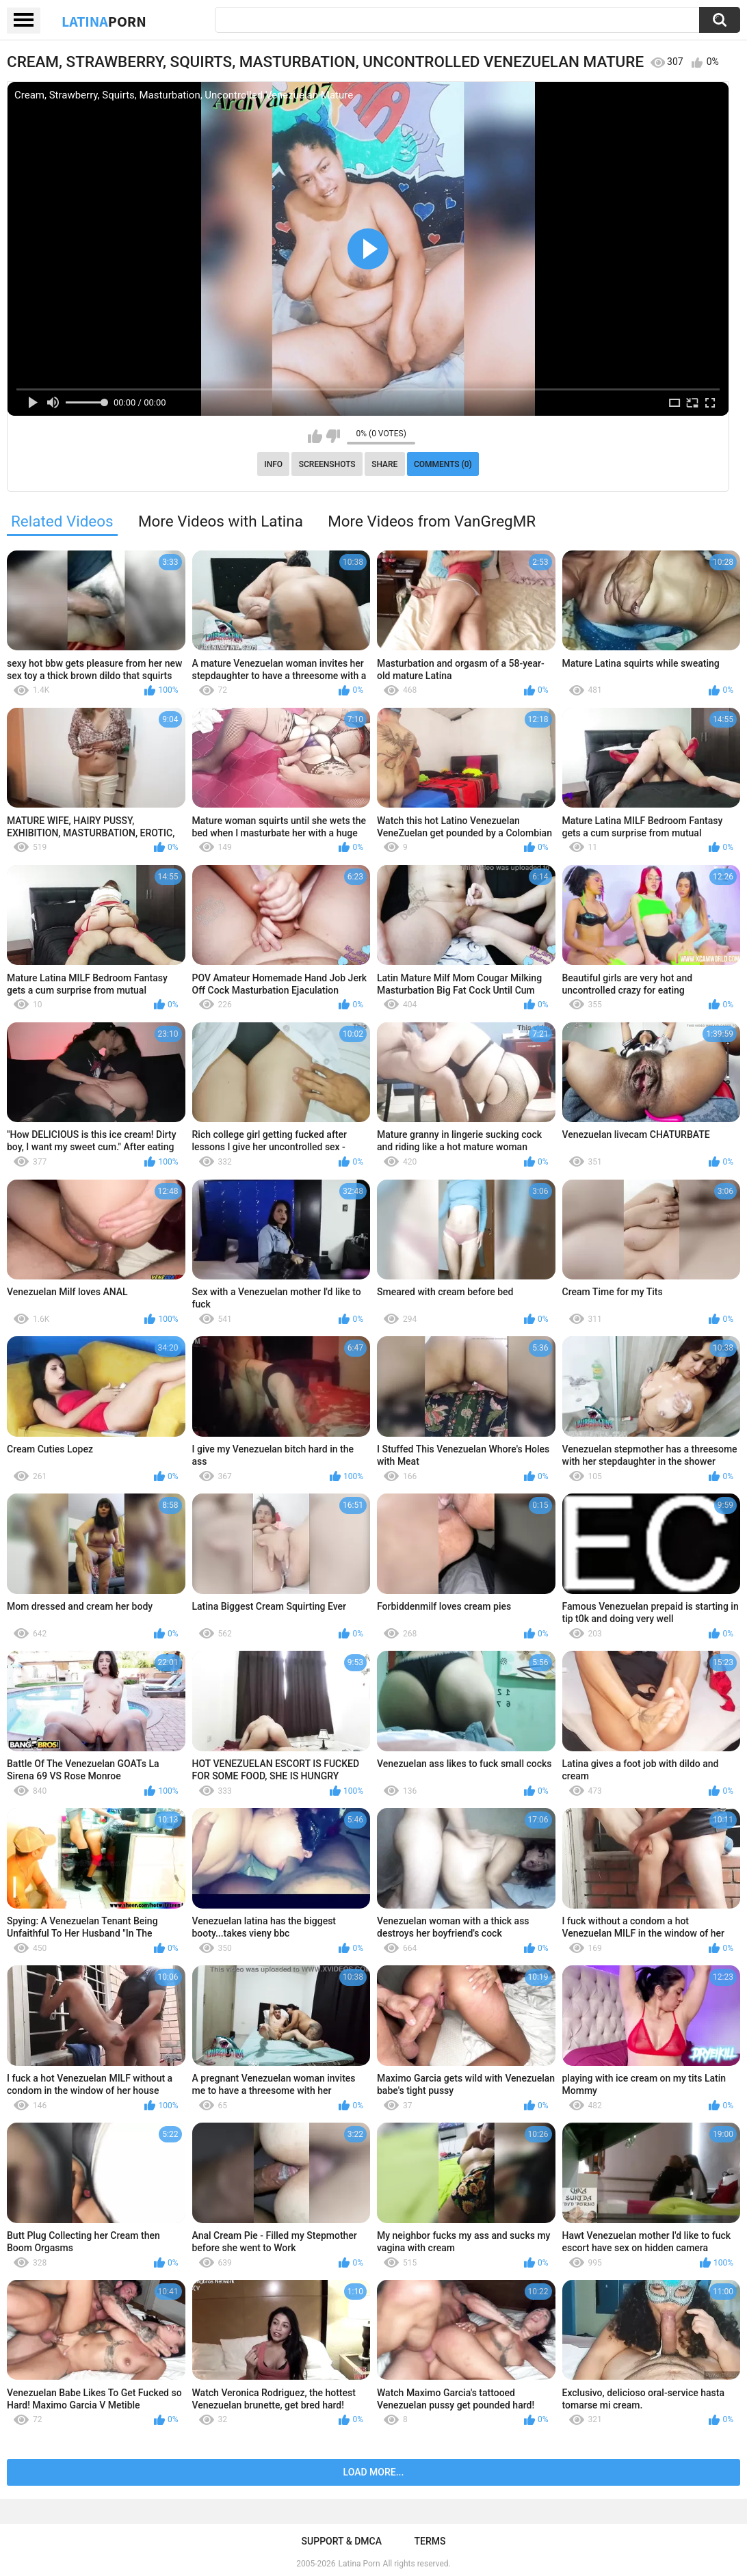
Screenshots (327, 464)
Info (273, 464)
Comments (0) (443, 464)
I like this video (315, 436)
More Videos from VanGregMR (432, 521)
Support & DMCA (342, 2541)
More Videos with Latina (220, 521)
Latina (104, 21)
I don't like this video (333, 436)
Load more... (373, 2472)
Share (384, 464)
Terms (429, 2541)
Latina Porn (359, 2563)
